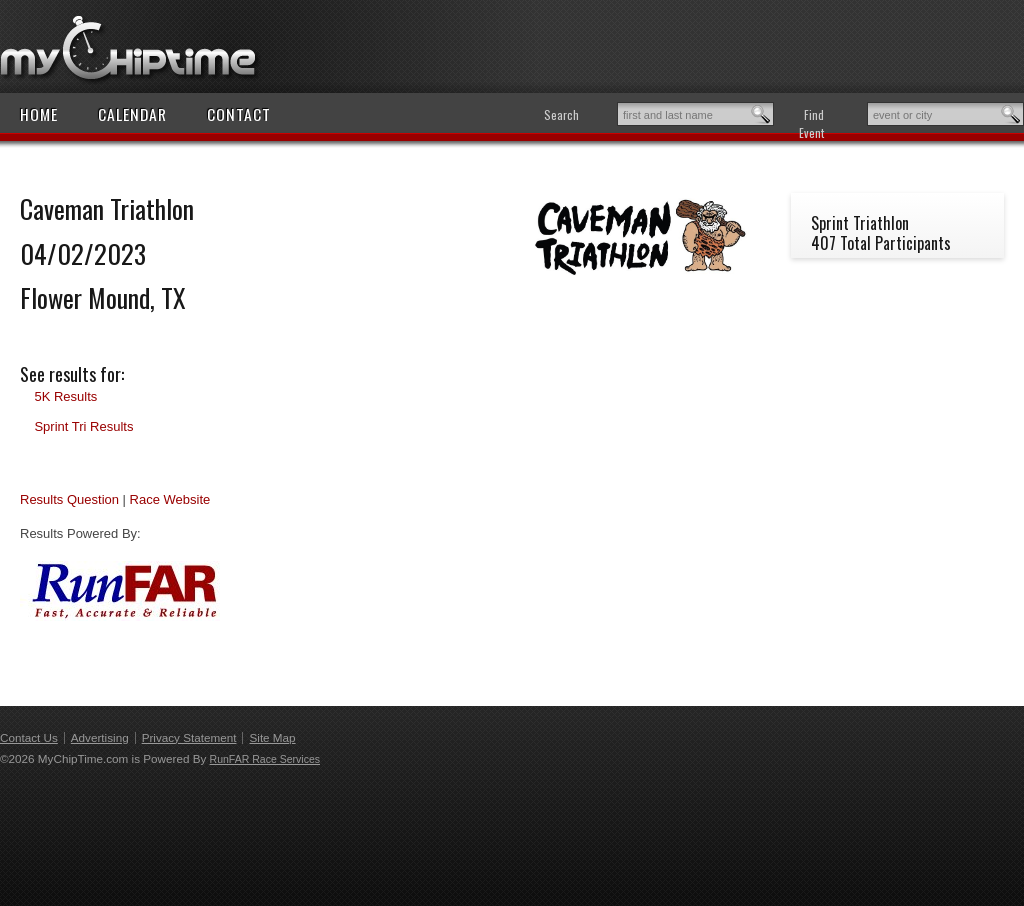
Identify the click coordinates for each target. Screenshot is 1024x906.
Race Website (170, 499)
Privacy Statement (189, 737)
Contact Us (29, 737)
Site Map (272, 737)
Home (39, 114)
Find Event (811, 123)
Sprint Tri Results (83, 426)
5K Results (65, 396)
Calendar (132, 114)
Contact (239, 114)
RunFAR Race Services (265, 759)
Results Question (69, 499)
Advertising (100, 737)
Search (561, 114)
